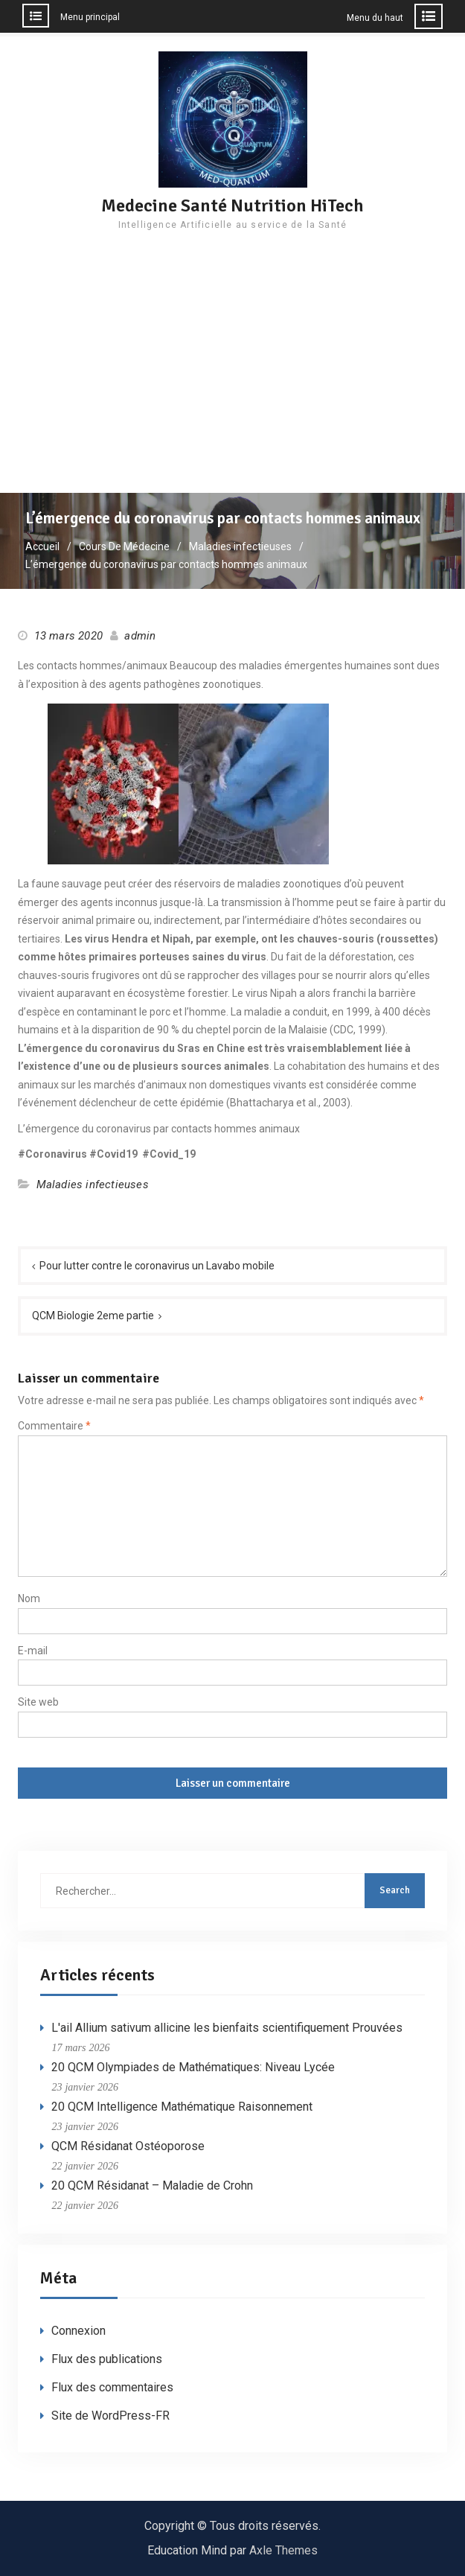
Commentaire (54, 1426)
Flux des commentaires (112, 2387)
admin (139, 636)
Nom (29, 1598)
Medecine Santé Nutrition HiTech (232, 205)
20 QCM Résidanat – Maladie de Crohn (152, 2185)
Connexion (78, 2331)
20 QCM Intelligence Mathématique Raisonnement (181, 2107)
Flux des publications (106, 2359)
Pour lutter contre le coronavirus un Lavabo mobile (157, 1266)
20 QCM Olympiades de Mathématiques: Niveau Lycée (193, 2067)
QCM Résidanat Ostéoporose (128, 2146)
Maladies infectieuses (92, 1184)
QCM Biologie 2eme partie (93, 1316)
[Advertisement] (232, 381)
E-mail (33, 1651)
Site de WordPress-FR (110, 2415)
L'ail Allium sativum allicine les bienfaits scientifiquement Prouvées (227, 2028)
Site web (38, 1702)
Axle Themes (283, 2550)
